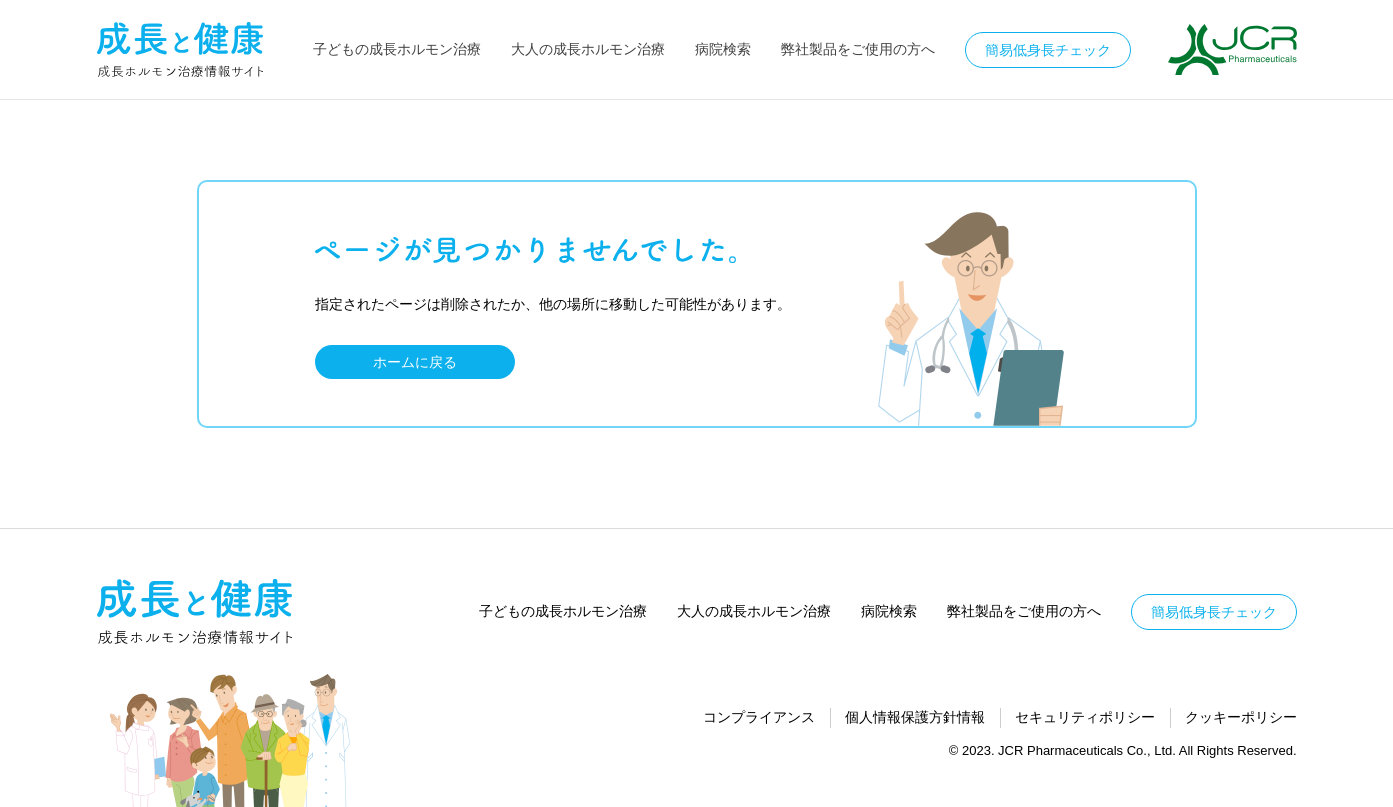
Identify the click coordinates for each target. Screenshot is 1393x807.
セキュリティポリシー (1085, 717)
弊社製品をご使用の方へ (858, 49)
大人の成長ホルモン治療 (588, 49)
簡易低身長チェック (1048, 50)
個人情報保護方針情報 (915, 717)
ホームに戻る (415, 362)
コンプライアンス (759, 717)
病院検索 (723, 49)
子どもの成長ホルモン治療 (397, 49)
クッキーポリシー (1241, 717)
